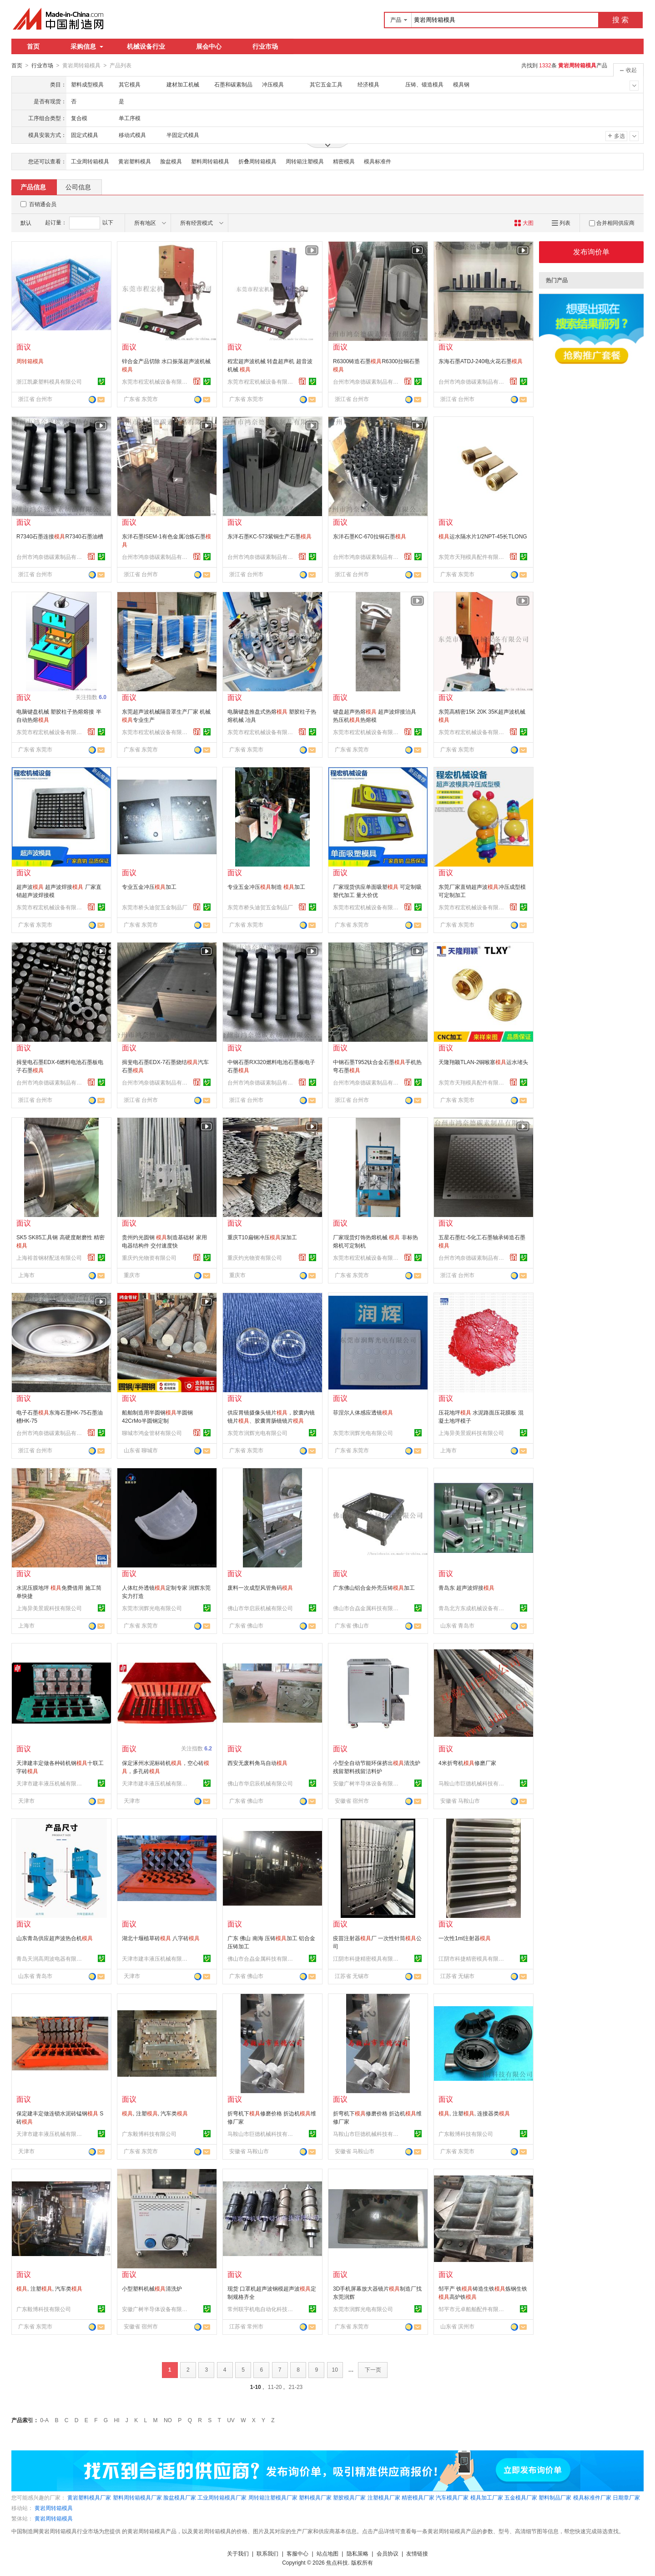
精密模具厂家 (418, 2497)
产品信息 (33, 186)
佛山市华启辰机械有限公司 (260, 1608)
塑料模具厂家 (315, 2497)
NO (168, 2420)
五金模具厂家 (520, 2497)
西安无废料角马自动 (257, 1763)
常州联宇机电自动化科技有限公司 (261, 2309)
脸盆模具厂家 (179, 2497)
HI (117, 2420)
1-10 (255, 2386)
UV (231, 2420)
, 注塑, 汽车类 (155, 2113)
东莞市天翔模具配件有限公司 (472, 556)
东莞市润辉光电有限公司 (257, 1433)
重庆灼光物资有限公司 (149, 1257)
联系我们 (267, 2553)
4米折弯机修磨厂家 (467, 1763)
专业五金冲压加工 (149, 886)
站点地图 (327, 2553)
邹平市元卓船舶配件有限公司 (472, 2309)
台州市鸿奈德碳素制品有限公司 (367, 381)
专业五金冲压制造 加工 (266, 886)
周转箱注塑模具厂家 (272, 2497)
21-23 (296, 2386)
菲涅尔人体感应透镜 (363, 1412)
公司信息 (78, 186)
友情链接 (417, 2553)
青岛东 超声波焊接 (466, 1587)
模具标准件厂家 (592, 2497)
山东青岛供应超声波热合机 (54, 1938)
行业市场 (265, 46)
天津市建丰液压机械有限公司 (50, 1783)
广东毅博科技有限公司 (149, 2133)
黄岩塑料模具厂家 (89, 2497)
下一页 (373, 2369)
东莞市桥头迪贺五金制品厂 (154, 907)
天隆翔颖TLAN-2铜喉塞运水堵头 (483, 1062)
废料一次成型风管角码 (260, 1587)
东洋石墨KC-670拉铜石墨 (369, 536)
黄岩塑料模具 (134, 161)
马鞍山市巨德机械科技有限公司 (472, 1783)
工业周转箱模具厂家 (222, 2497)
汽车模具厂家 (452, 2497)
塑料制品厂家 (555, 2497)
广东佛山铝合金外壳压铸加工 (374, 1587)
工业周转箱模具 (90, 161)
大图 (523, 222)
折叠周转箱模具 (257, 161)
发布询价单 (591, 251)
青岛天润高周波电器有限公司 (50, 1958)
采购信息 (87, 46)
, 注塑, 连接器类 (474, 2113)
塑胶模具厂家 (349, 2497)
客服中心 (297, 2553)
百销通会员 (42, 204)
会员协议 (387, 2553)
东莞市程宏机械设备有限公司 (156, 381)
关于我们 (238, 2553)
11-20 (275, 2386)
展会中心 (209, 46)
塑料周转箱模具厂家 (137, 2497)
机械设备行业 (146, 46)
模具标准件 (377, 161)
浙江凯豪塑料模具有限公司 (49, 381)
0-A (44, 2420)
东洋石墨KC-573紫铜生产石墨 (269, 536)
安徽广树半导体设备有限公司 (367, 1783)
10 (335, 2369)
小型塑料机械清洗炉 (152, 2288)
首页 (33, 46)
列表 (561, 222)
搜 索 (620, 20)
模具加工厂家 (486, 2497)
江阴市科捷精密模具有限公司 (367, 1958)
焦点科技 (337, 2562)
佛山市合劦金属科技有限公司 (367, 1608)
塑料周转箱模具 (210, 161)
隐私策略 (357, 2553)
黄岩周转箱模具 (54, 2508)
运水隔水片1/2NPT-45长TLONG (482, 536)
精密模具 (344, 161)
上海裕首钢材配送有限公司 (49, 1257)
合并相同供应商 (612, 222)
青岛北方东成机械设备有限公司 (472, 1608)
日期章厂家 (626, 2497)
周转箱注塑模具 (305, 161)
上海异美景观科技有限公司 (471, 1433)
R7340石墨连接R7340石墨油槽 (59, 536)
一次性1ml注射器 (464, 1938)
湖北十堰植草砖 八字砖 (161, 1938)
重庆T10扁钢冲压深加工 (262, 1237)
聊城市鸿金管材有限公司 (152, 1433)
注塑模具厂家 (384, 2497)
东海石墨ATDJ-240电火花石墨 (480, 361)
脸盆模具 (171, 161)
